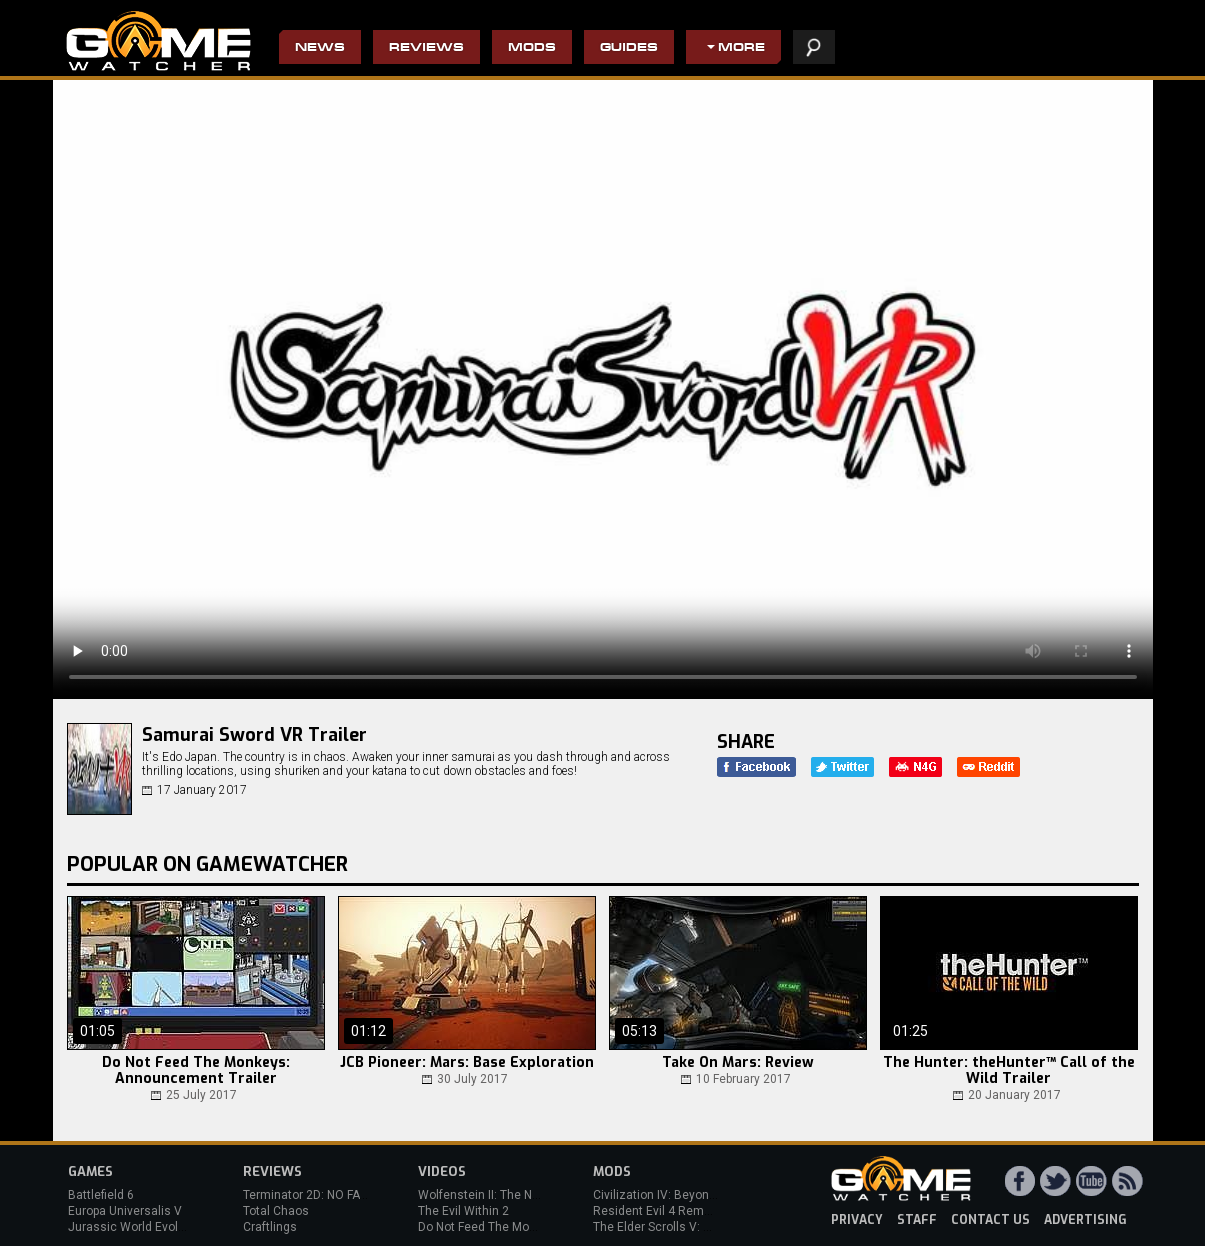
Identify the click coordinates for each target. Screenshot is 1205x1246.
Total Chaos (276, 1211)
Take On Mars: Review (738, 1063)
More (741, 48)
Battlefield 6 (101, 1195)
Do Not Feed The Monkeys (490, 1227)
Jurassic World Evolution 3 (142, 1227)
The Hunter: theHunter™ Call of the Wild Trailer (1009, 1071)
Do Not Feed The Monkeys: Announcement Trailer (196, 1071)
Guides (629, 48)
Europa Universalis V (125, 1211)
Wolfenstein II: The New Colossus (511, 1195)
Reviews (426, 48)
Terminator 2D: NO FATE (308, 1195)
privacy (857, 1220)
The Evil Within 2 (463, 1211)
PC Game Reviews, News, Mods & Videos (158, 41)
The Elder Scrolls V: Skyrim (666, 1227)
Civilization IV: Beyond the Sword (683, 1195)
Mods (532, 48)
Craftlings (270, 1227)
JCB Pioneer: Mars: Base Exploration (467, 1063)
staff (917, 1220)
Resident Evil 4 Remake (658, 1211)
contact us (990, 1220)
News (320, 48)
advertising (1085, 1220)
